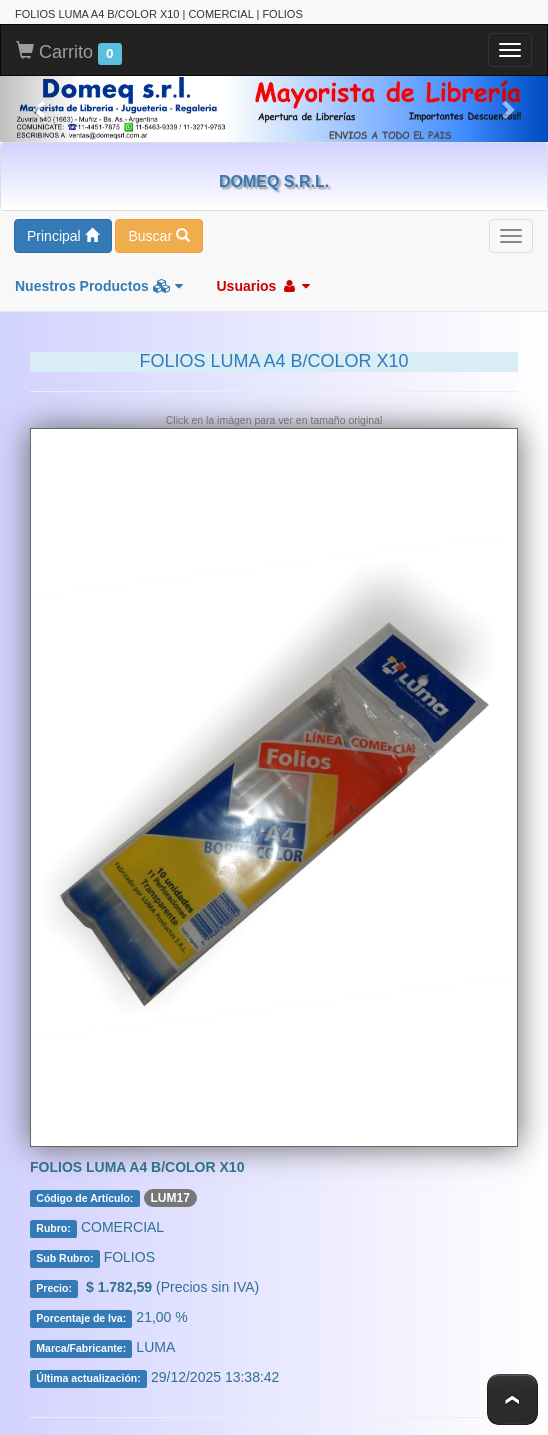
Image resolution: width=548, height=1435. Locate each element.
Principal (63, 236)
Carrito (69, 53)
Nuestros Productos (99, 286)
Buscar (158, 236)
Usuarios (263, 286)
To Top (512, 1399)
